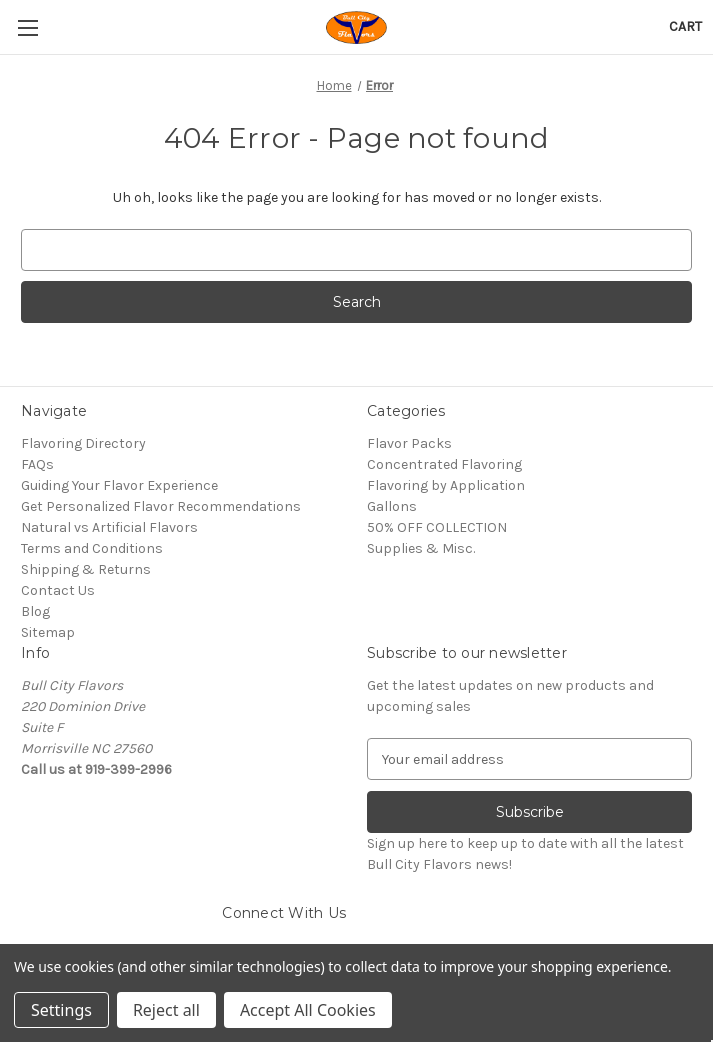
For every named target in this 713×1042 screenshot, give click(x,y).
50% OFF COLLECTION (437, 527)
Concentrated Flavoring (444, 464)
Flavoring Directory (83, 443)
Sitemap (48, 632)
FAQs (37, 464)
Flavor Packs (409, 443)
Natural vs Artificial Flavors (109, 527)
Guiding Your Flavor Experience (119, 485)
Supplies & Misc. (421, 548)
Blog (35, 611)
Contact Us (58, 590)
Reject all (166, 1010)
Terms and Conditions (92, 548)
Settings (61, 1010)
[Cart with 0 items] (685, 26)
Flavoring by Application (446, 485)
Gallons (392, 506)
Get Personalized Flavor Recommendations (161, 506)
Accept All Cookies (308, 1010)
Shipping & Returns (86, 569)
